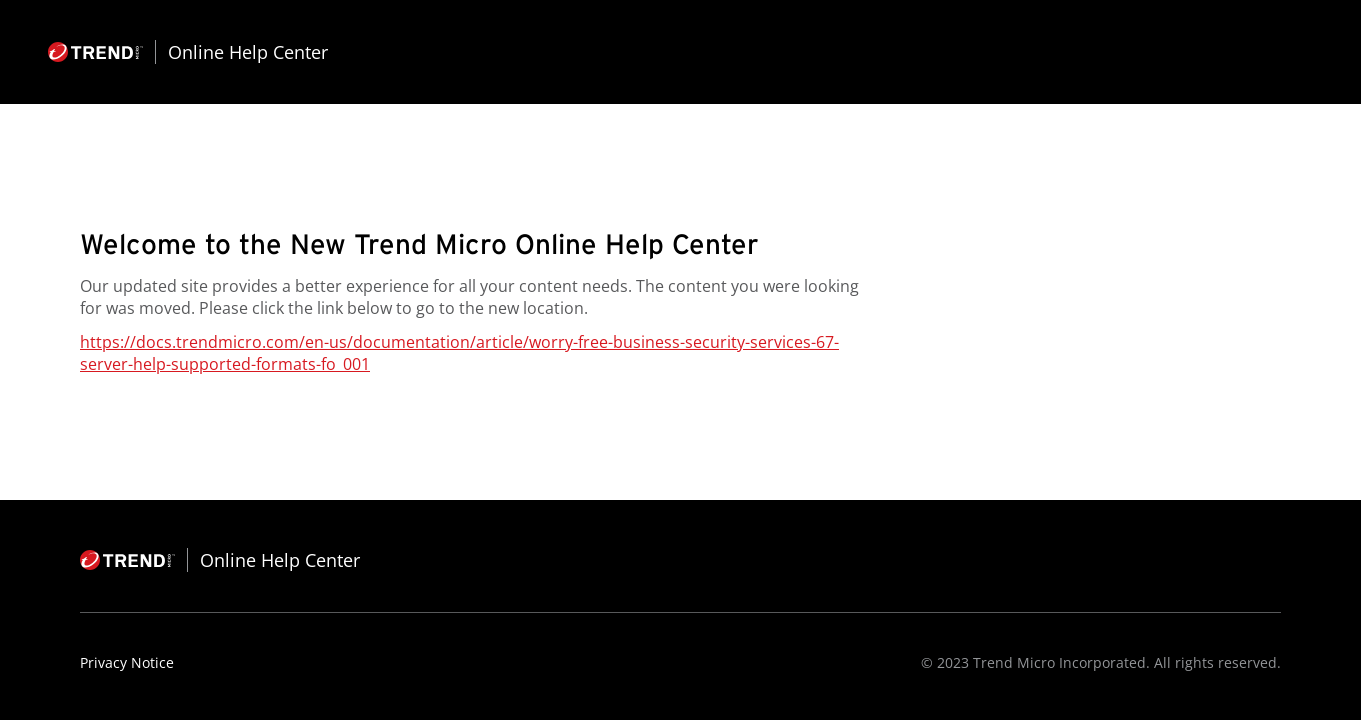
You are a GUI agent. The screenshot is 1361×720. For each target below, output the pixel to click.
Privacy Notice (127, 662)
